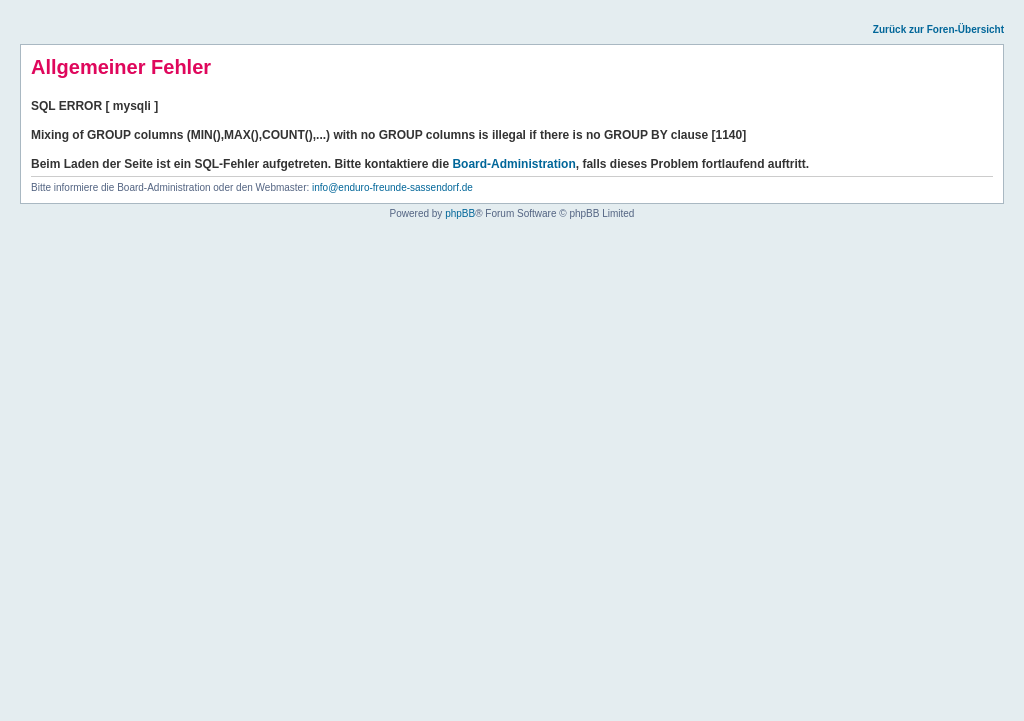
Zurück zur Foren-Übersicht (938, 29)
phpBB (460, 213)
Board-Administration (513, 164)
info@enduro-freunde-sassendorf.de (392, 187)
